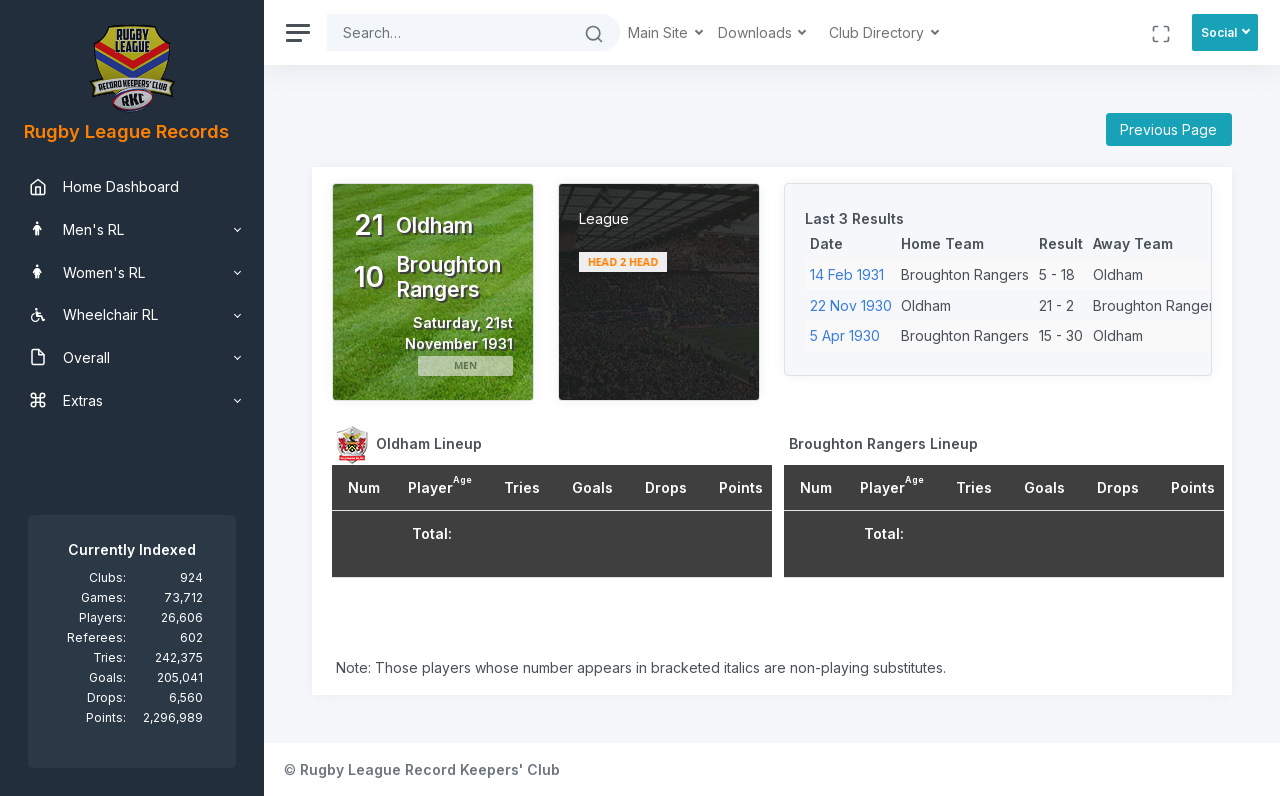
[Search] (448, 32)
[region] (132, 398)
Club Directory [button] (878, 32)
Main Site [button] (660, 32)
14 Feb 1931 (847, 274)
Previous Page (1168, 129)
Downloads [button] (757, 32)
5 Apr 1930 (845, 335)
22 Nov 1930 (851, 305)
